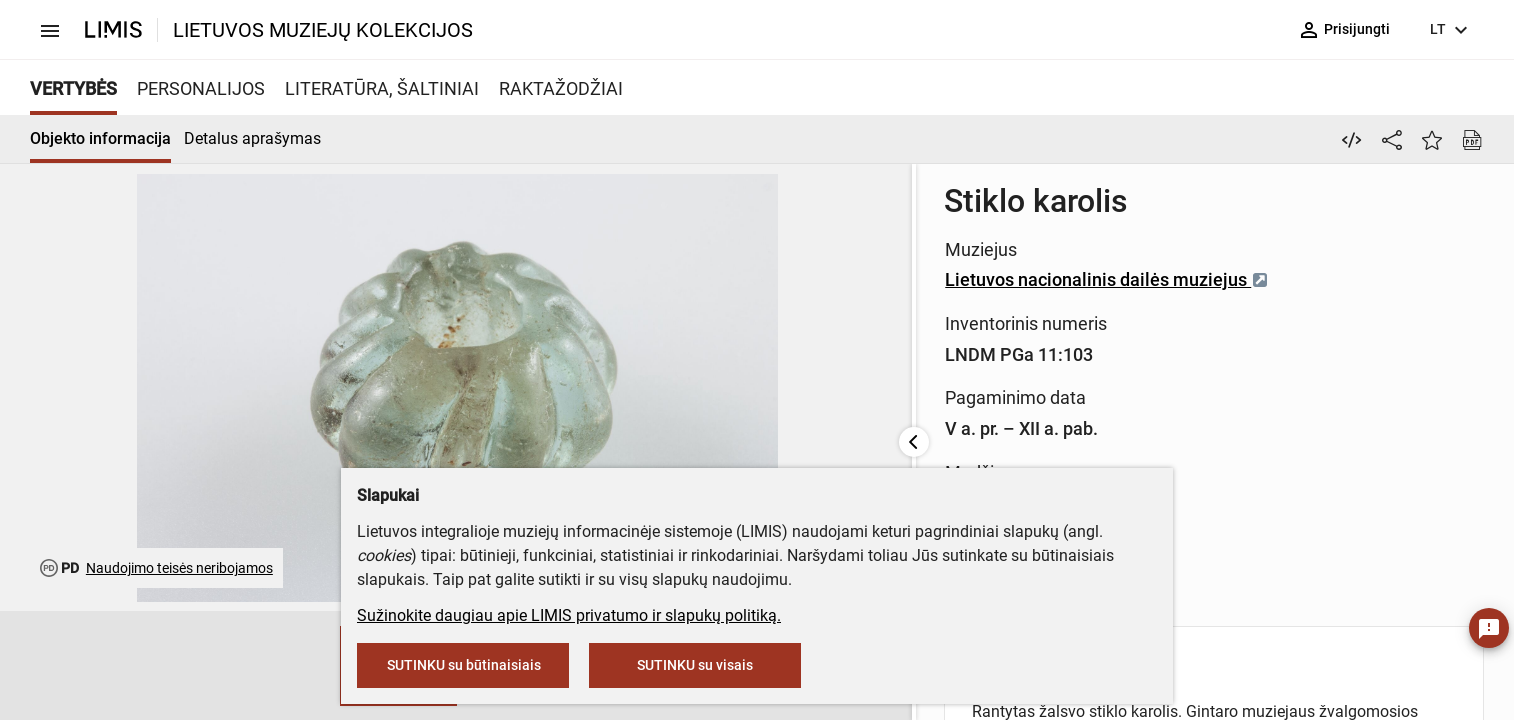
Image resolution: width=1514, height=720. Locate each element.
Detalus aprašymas (252, 138)
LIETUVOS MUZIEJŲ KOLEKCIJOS (323, 30)
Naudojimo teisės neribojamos (179, 568)
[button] (142, 666)
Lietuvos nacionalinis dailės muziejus (751, 279)
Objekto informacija (100, 138)
